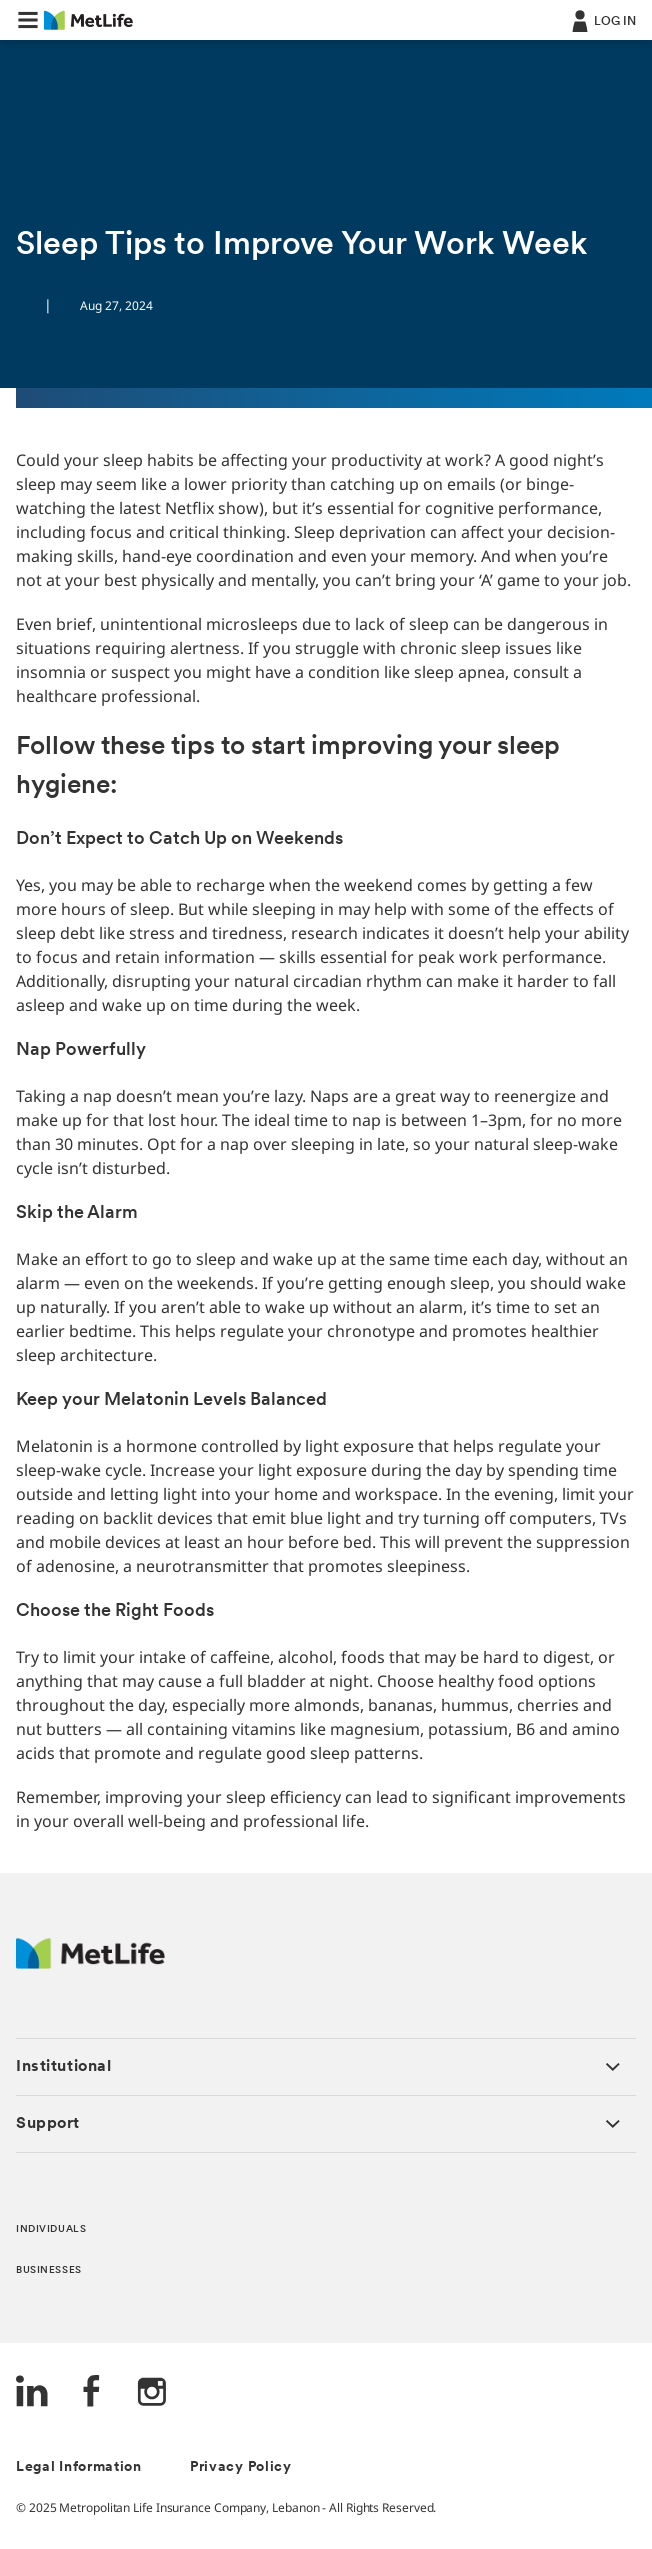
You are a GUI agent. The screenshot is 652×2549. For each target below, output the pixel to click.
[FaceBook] (92, 2393)
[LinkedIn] (32, 2393)
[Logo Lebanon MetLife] (90, 1963)
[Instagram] (152, 2393)
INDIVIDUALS (51, 2229)
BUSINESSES (49, 2270)
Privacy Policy (241, 2467)
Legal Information (79, 2467)
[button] (28, 20)
